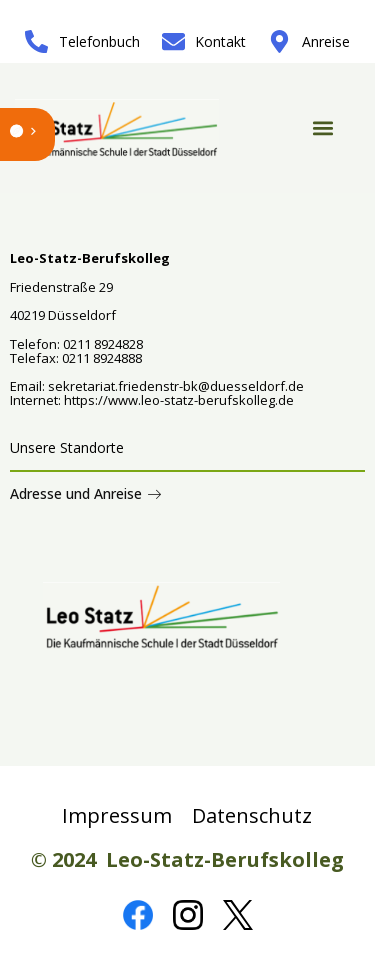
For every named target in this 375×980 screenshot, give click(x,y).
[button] (323, 128)
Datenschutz (252, 815)
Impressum (117, 815)
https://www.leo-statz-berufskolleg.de (177, 400)
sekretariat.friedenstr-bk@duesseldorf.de (176, 386)
